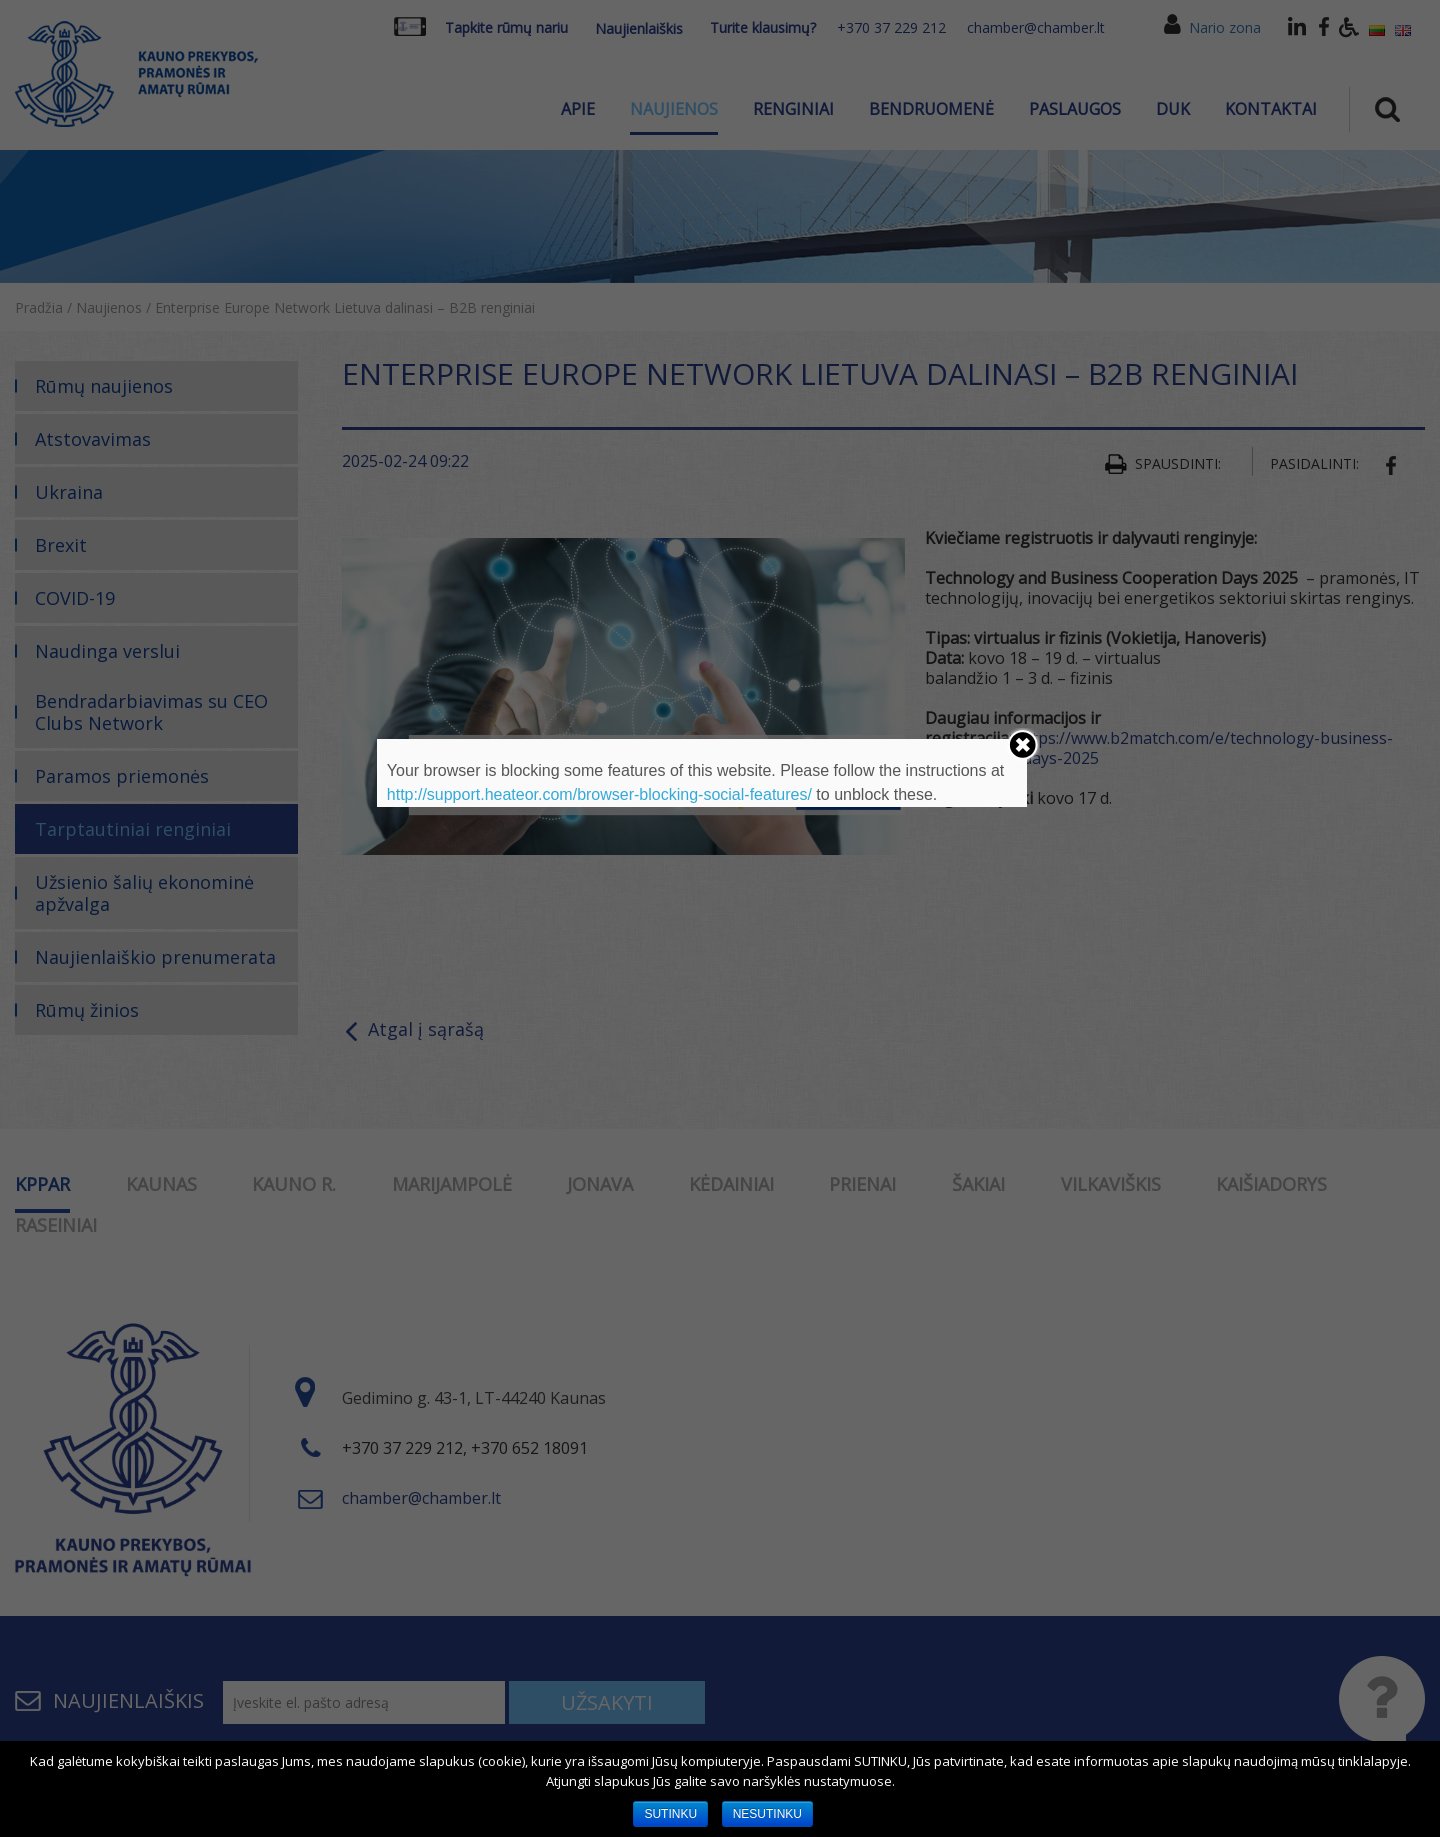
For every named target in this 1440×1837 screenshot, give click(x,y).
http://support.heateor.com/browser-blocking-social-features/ (599, 794)
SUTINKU (670, 1814)
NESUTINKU (767, 1814)
